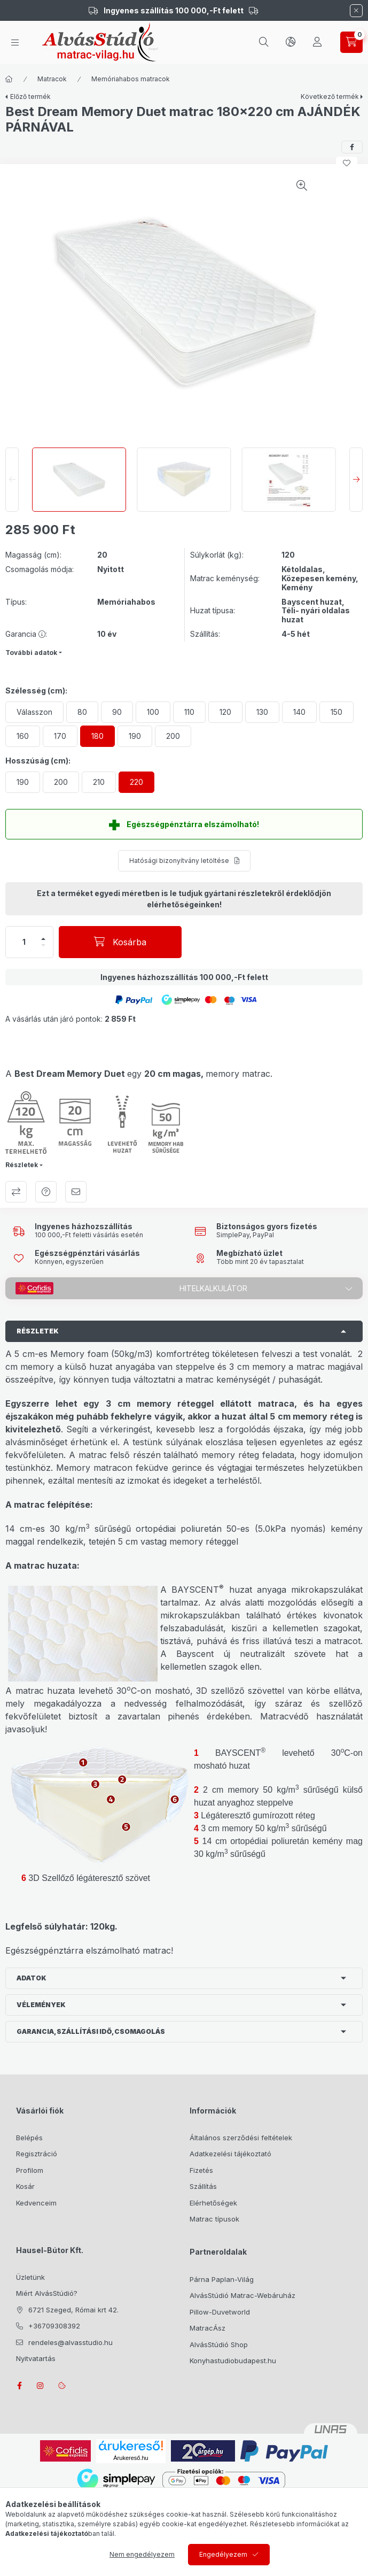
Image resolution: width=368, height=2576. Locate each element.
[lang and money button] (290, 42)
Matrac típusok (214, 2219)
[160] (22, 736)
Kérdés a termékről (46, 1191)
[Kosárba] (120, 942)
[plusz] (43, 939)
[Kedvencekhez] (346, 163)
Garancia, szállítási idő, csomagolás (91, 2031)
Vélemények (41, 2005)
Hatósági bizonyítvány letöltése (179, 861)
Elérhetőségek (213, 2203)
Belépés (29, 2137)
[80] (82, 712)
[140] (299, 712)
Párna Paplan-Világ (222, 2279)
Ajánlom (76, 1191)
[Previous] (12, 480)
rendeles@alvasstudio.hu (70, 2342)
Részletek (21, 1165)
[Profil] (317, 42)
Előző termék (30, 96)
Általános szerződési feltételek (241, 2137)
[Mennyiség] (24, 942)
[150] (336, 712)
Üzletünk (30, 2277)
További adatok (31, 653)
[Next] (356, 480)
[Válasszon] (34, 712)
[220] (136, 782)
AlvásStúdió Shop (219, 2344)
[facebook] (352, 147)
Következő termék (330, 96)
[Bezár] (356, 10)
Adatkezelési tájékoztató (230, 2153)
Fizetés (201, 2170)
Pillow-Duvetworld (220, 2312)
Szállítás (203, 2186)
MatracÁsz (207, 2328)
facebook (19, 2385)
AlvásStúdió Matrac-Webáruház (242, 2295)
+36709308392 (54, 2326)
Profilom (29, 2170)
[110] (189, 712)
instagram (40, 2385)
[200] (173, 736)
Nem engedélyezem (142, 2554)
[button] (133, 999)
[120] (225, 712)
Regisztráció (36, 2153)
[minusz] (43, 945)
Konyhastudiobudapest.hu (233, 2360)
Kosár (25, 2186)
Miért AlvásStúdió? (46, 2293)
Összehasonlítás (16, 1191)
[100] (153, 712)
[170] (60, 736)
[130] (262, 712)
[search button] (264, 42)
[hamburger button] (15, 42)
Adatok (31, 1978)
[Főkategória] (9, 79)
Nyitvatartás (36, 2358)
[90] (117, 712)
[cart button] (351, 42)
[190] (135, 736)
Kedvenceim (36, 2203)
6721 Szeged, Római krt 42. (73, 2309)
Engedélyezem (223, 2554)
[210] (99, 782)
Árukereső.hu (130, 2458)
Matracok (52, 79)
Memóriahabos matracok (130, 79)
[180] (97, 736)
